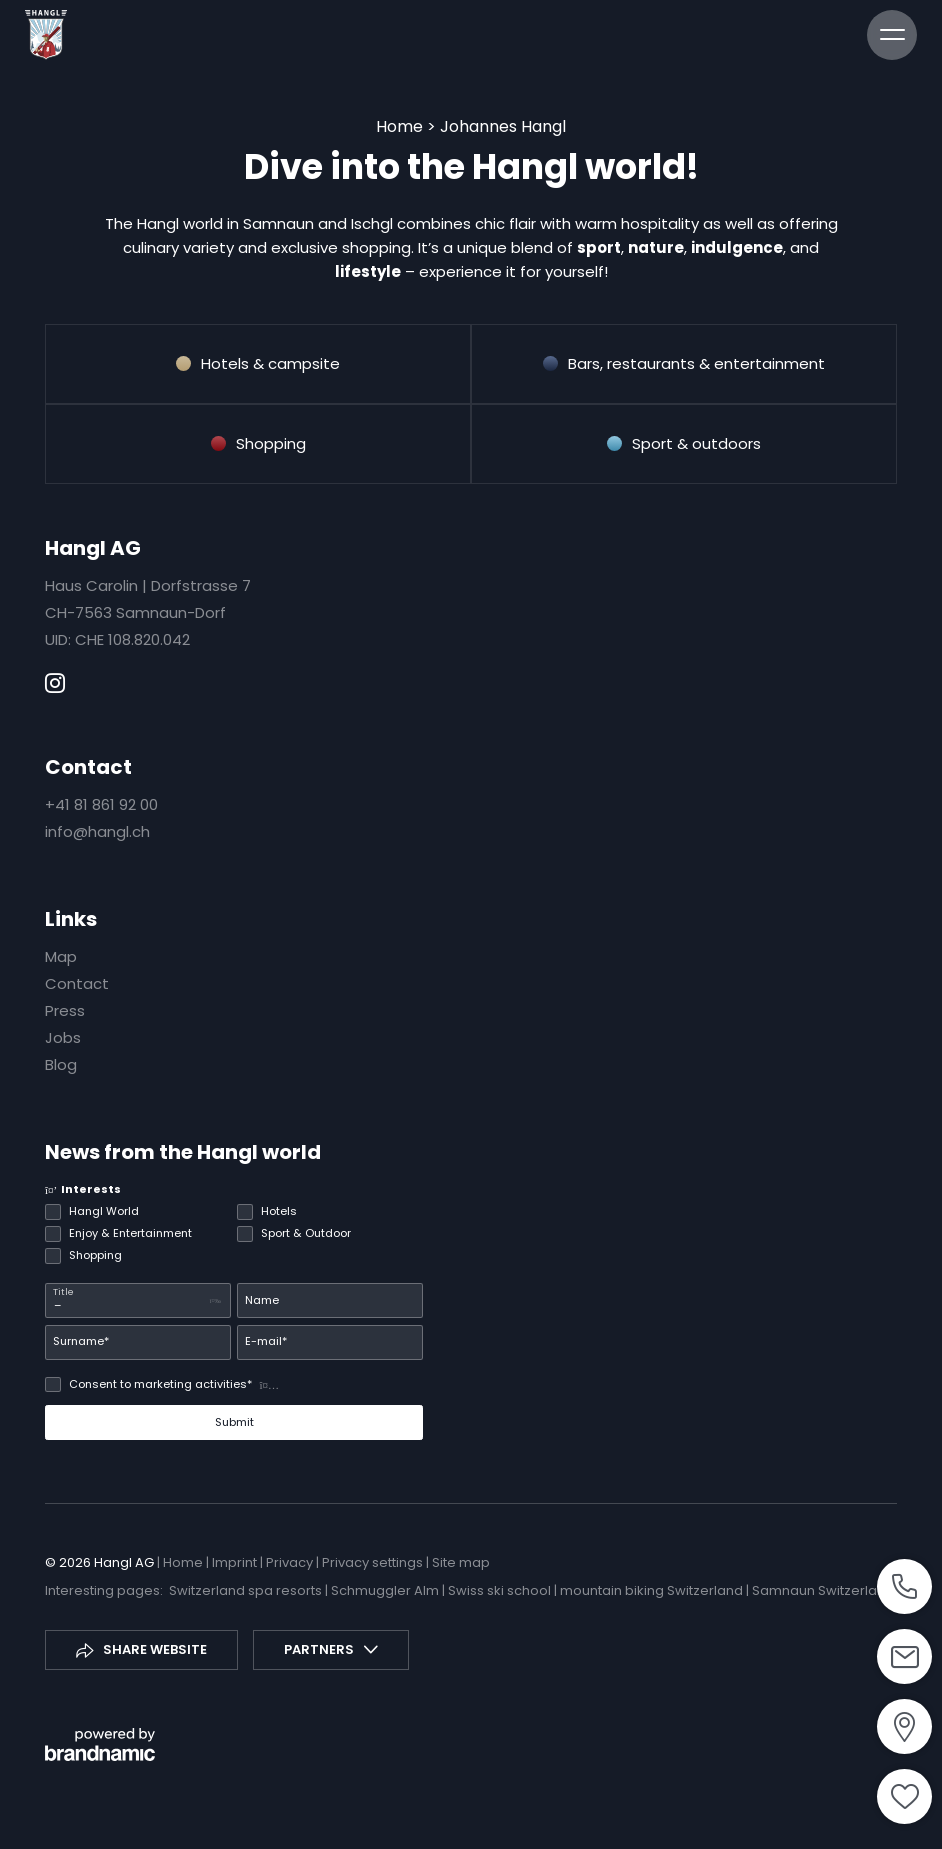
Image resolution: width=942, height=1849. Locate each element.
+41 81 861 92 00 (101, 804)
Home (401, 126)
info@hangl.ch (97, 831)
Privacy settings (374, 1562)
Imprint (236, 1562)
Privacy (291, 1562)
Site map (461, 1562)
